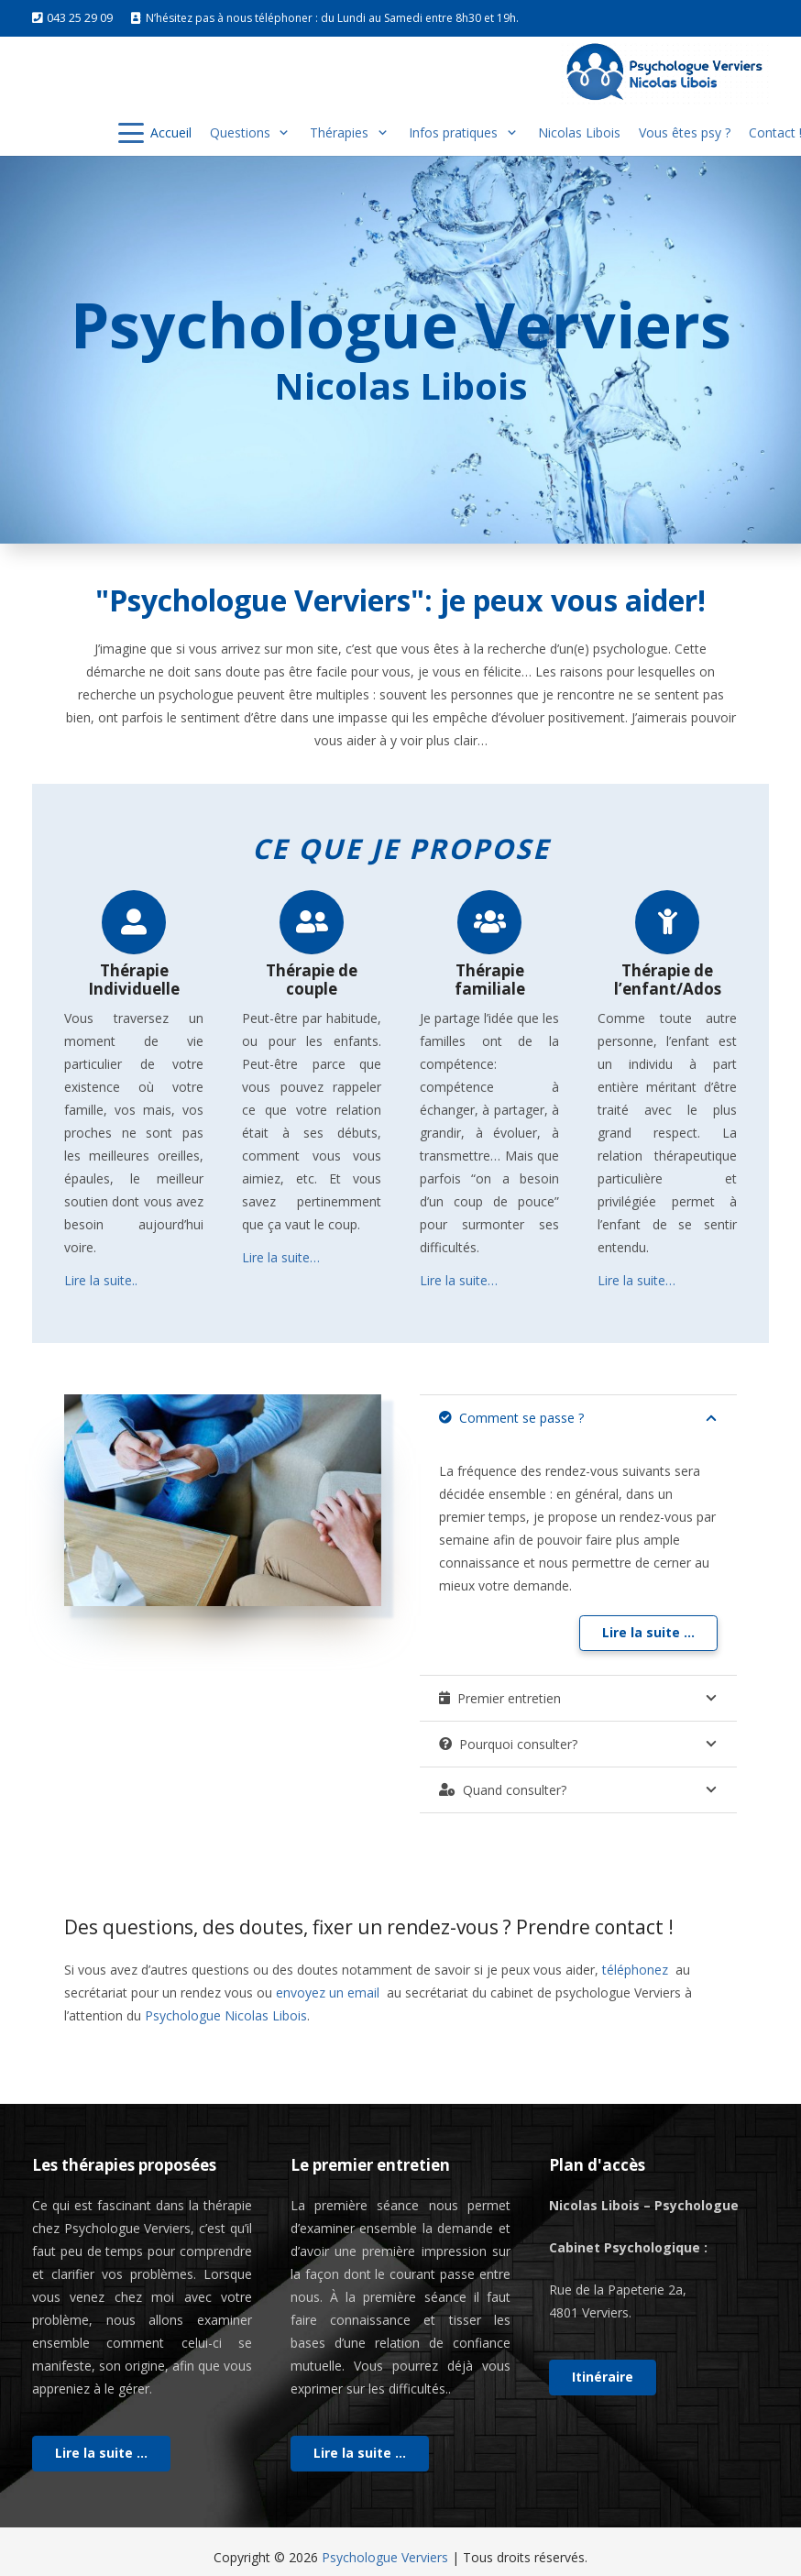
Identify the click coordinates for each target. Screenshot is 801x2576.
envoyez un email (329, 1992)
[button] (131, 133)
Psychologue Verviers (385, 2557)
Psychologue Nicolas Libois (226, 2015)
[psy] (222, 1500)
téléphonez (637, 1969)
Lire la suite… (281, 1257)
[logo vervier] (664, 73)
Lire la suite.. (100, 1280)
